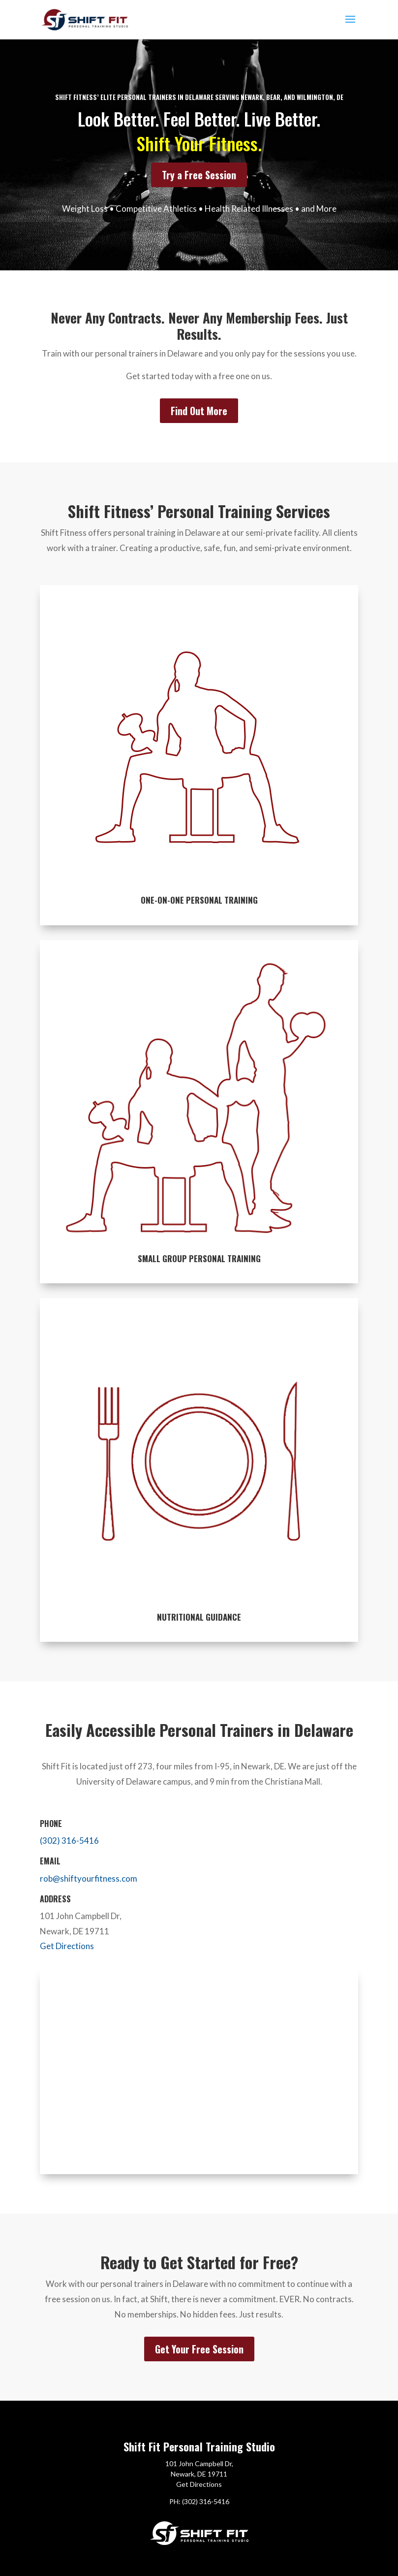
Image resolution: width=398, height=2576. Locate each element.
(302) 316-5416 (69, 1840)
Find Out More (199, 410)
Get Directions (67, 1946)
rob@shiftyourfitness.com (88, 1878)
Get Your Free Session (199, 2349)
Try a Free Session (199, 174)
